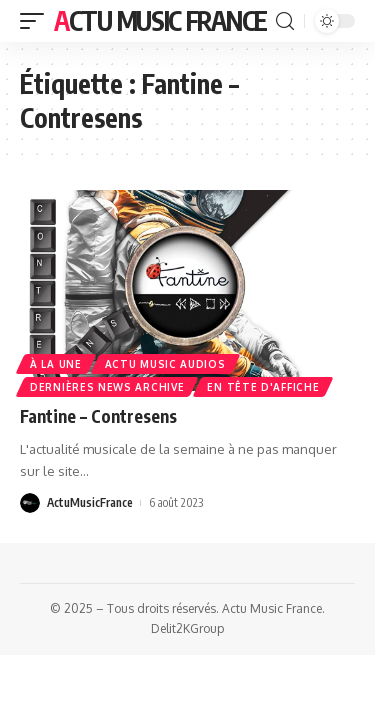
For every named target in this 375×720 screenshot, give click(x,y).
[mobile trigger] (37, 21)
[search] (285, 21)
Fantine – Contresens (98, 416)
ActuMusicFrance (90, 502)
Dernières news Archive (107, 387)
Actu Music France (160, 20)
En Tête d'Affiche (263, 387)
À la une (56, 364)
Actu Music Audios (165, 364)
